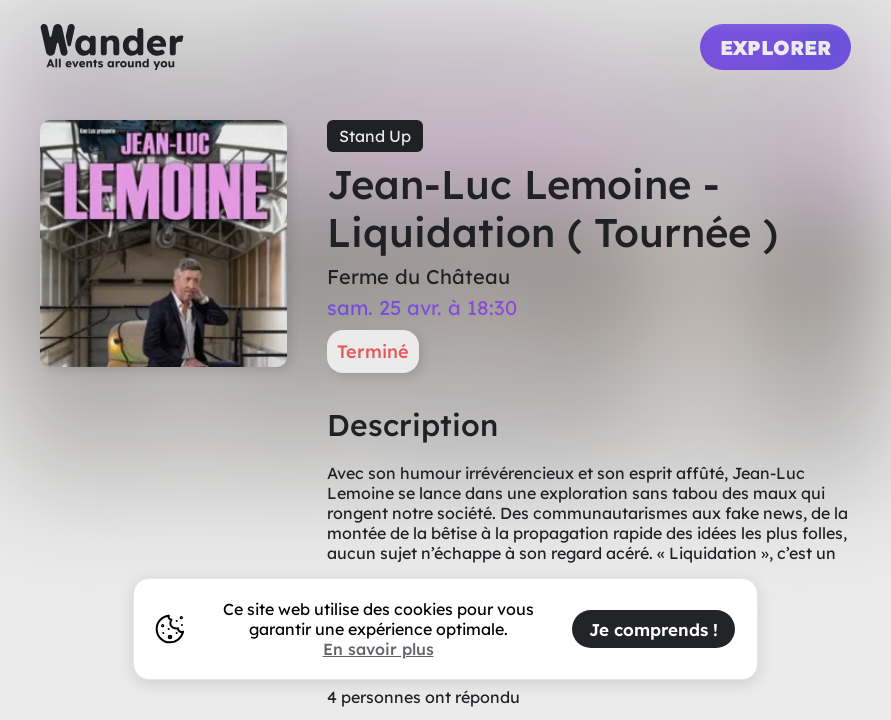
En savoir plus (378, 649)
